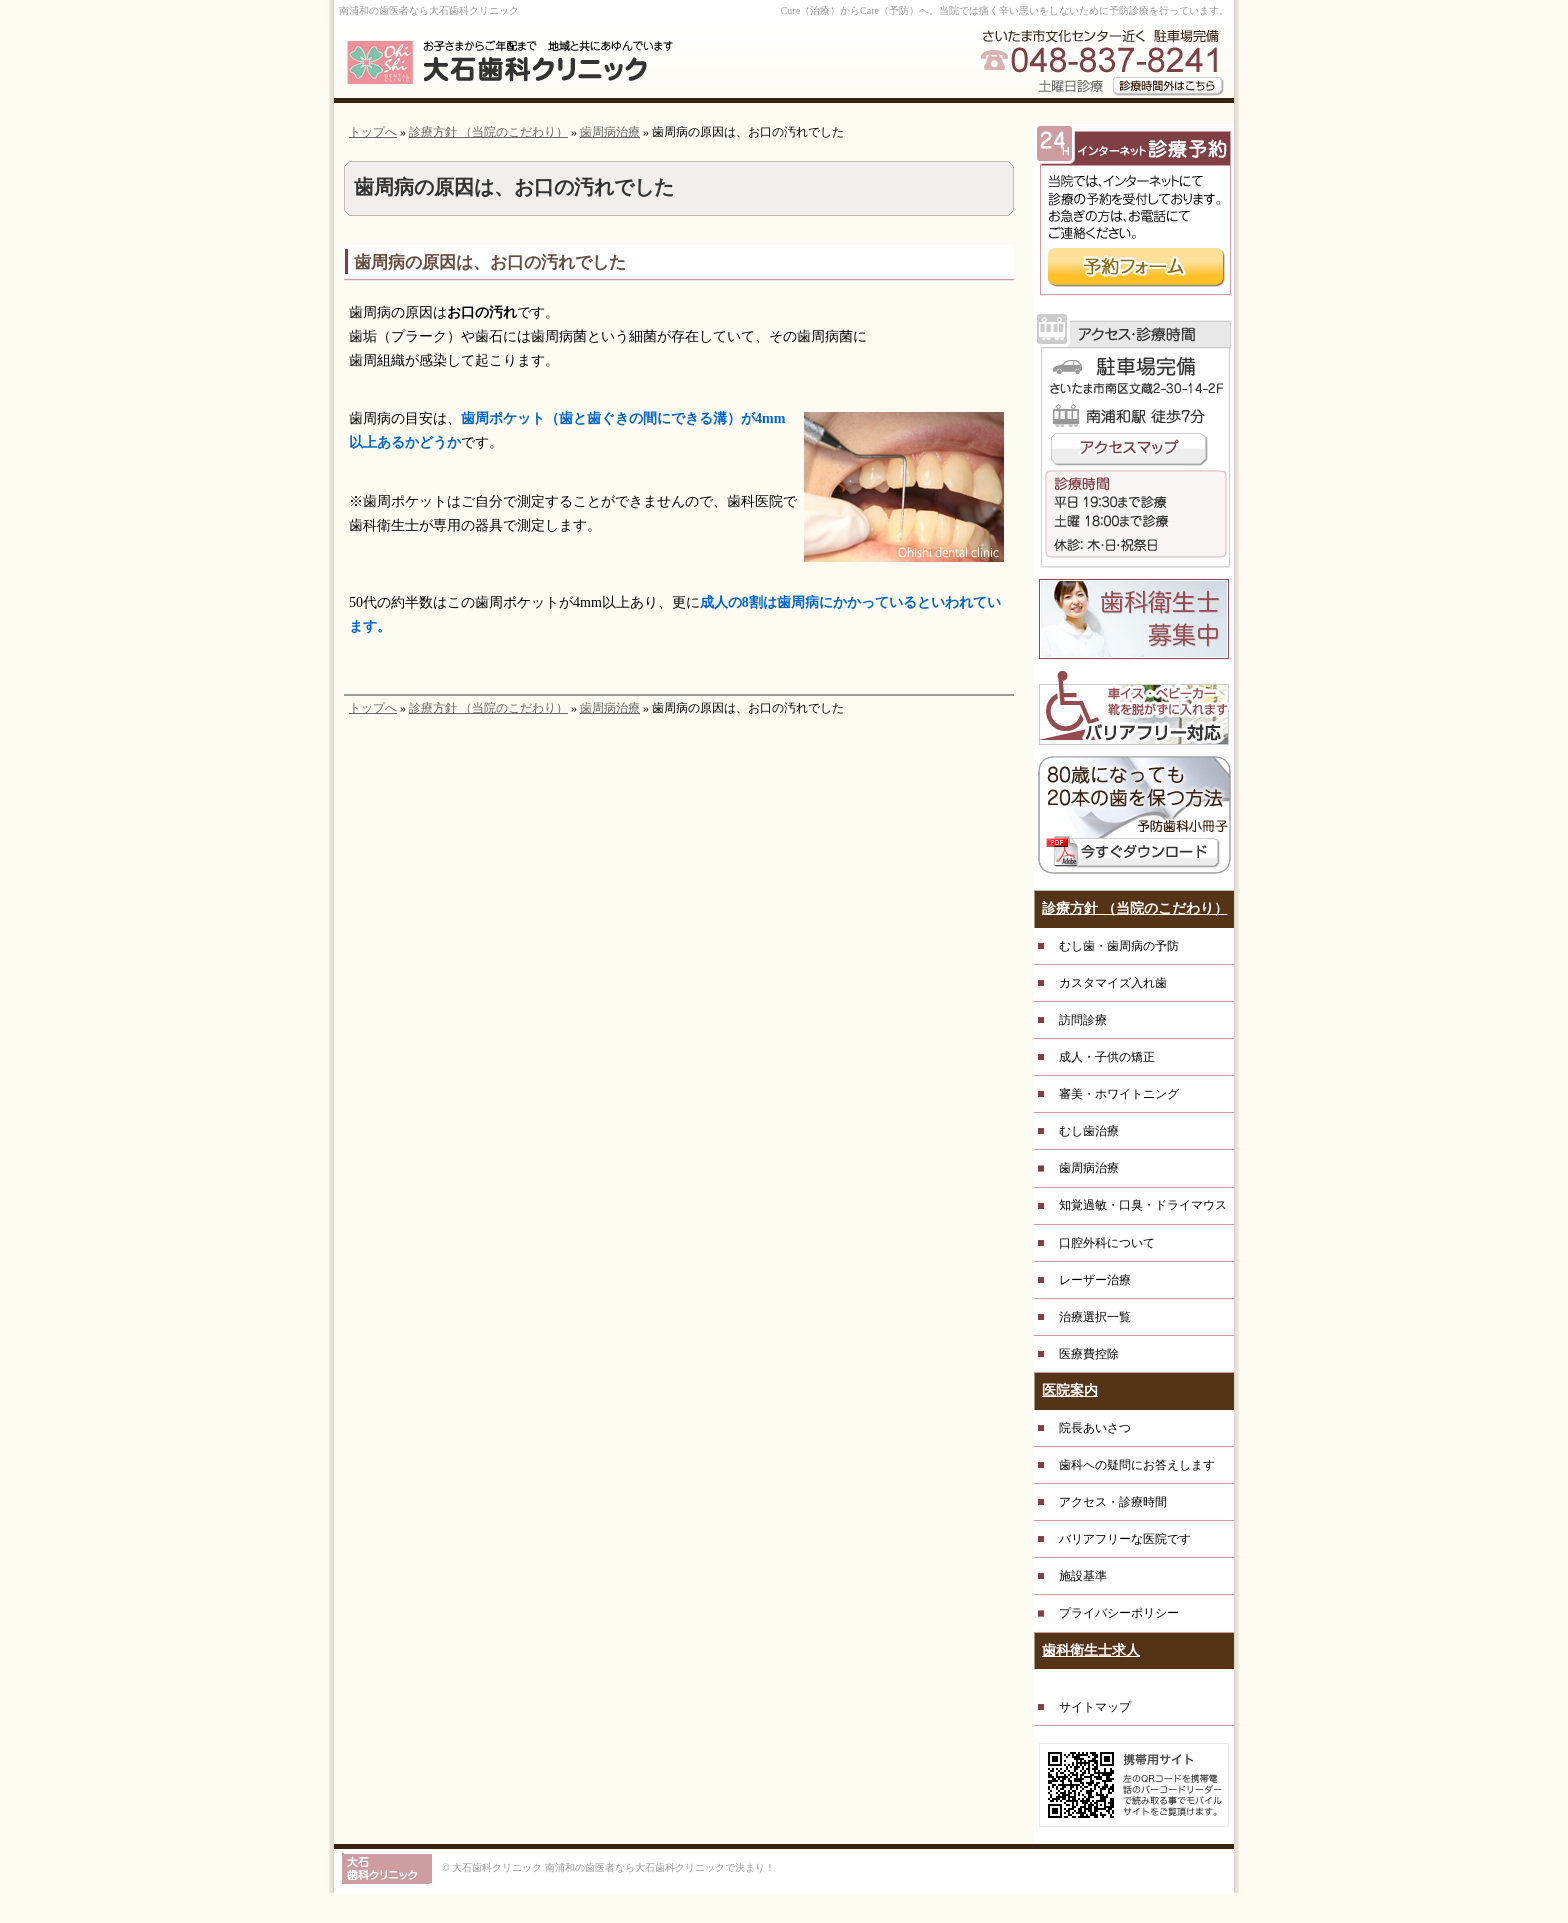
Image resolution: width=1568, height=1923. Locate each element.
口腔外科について (1107, 1243)
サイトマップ (1095, 1707)
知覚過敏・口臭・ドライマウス (1143, 1205)
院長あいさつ (1095, 1428)
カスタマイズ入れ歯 (1113, 983)
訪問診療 (1083, 1020)
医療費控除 (1089, 1354)
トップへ (373, 132)
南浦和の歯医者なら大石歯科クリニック (429, 10)
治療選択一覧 (1095, 1317)
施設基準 (1083, 1576)
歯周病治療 (610, 132)
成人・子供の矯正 (1107, 1057)
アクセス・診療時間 (1113, 1502)
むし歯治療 (1089, 1131)
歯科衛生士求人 (1091, 1650)
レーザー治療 (1095, 1280)
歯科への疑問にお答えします (1137, 1465)
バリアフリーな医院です (1125, 1539)
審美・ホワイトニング (1119, 1094)
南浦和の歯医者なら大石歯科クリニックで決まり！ (660, 1867)
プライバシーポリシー (1119, 1613)
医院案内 (1070, 1390)
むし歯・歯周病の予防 (1119, 946)
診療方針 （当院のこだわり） (488, 132)
